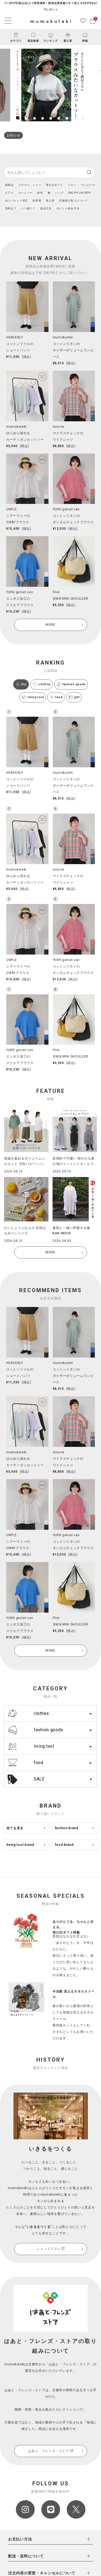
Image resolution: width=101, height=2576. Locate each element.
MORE (50, 625)
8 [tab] (75, 118)
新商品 (9, 184)
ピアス (9, 192)
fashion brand (66, 1828)
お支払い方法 (20, 2539)
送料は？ (11, 208)
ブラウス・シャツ (29, 184)
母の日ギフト (54, 184)
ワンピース (88, 184)
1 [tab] (18, 118)
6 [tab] (58, 118)
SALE (25, 1779)
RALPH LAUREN (79, 192)
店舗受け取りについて (73, 200)
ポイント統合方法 (67, 208)
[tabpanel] (50, 85)
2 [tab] (26, 118)
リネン (72, 184)
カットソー (25, 192)
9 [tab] (83, 118)
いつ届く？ (28, 208)
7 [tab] (66, 118)
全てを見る (15, 1828)
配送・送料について (26, 2556)
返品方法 (46, 208)
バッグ (59, 192)
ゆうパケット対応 (16, 200)
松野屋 (37, 200)
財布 (40, 192)
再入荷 (50, 200)
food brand (64, 1845)
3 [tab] (34, 118)
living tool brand (20, 1845)
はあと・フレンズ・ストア (50, 2451)
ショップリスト (50, 2249)
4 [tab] (42, 118)
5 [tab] (50, 118)
